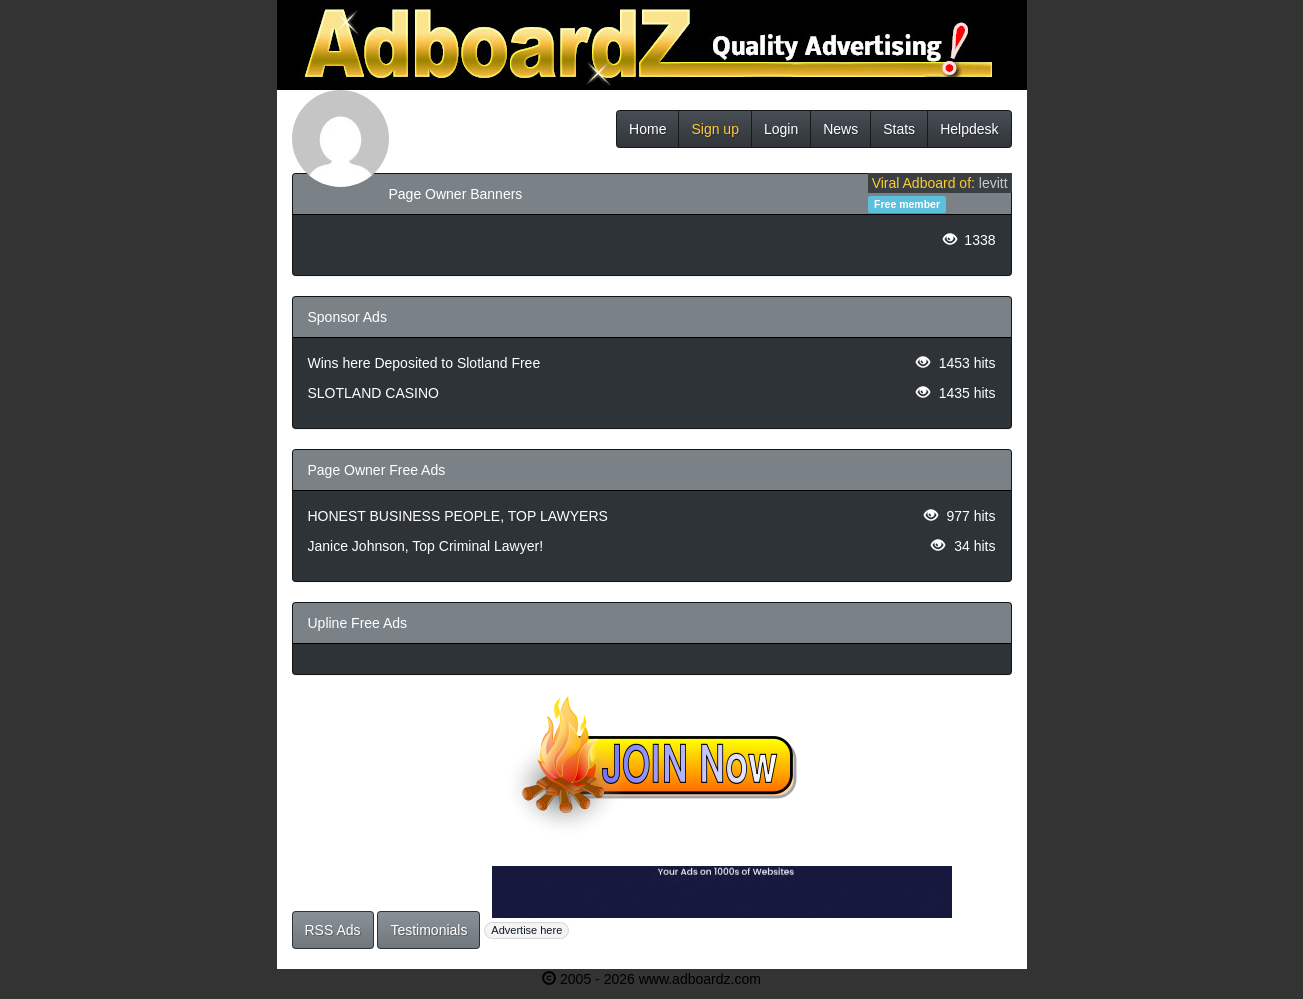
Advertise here (526, 930)
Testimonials (428, 930)
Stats (899, 129)
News (840, 129)
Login (781, 129)
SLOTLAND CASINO (373, 393)
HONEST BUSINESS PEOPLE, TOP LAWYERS (458, 516)
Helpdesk (969, 129)
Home (647, 129)
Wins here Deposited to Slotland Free (424, 363)
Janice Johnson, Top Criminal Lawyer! (426, 546)
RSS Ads (333, 930)
